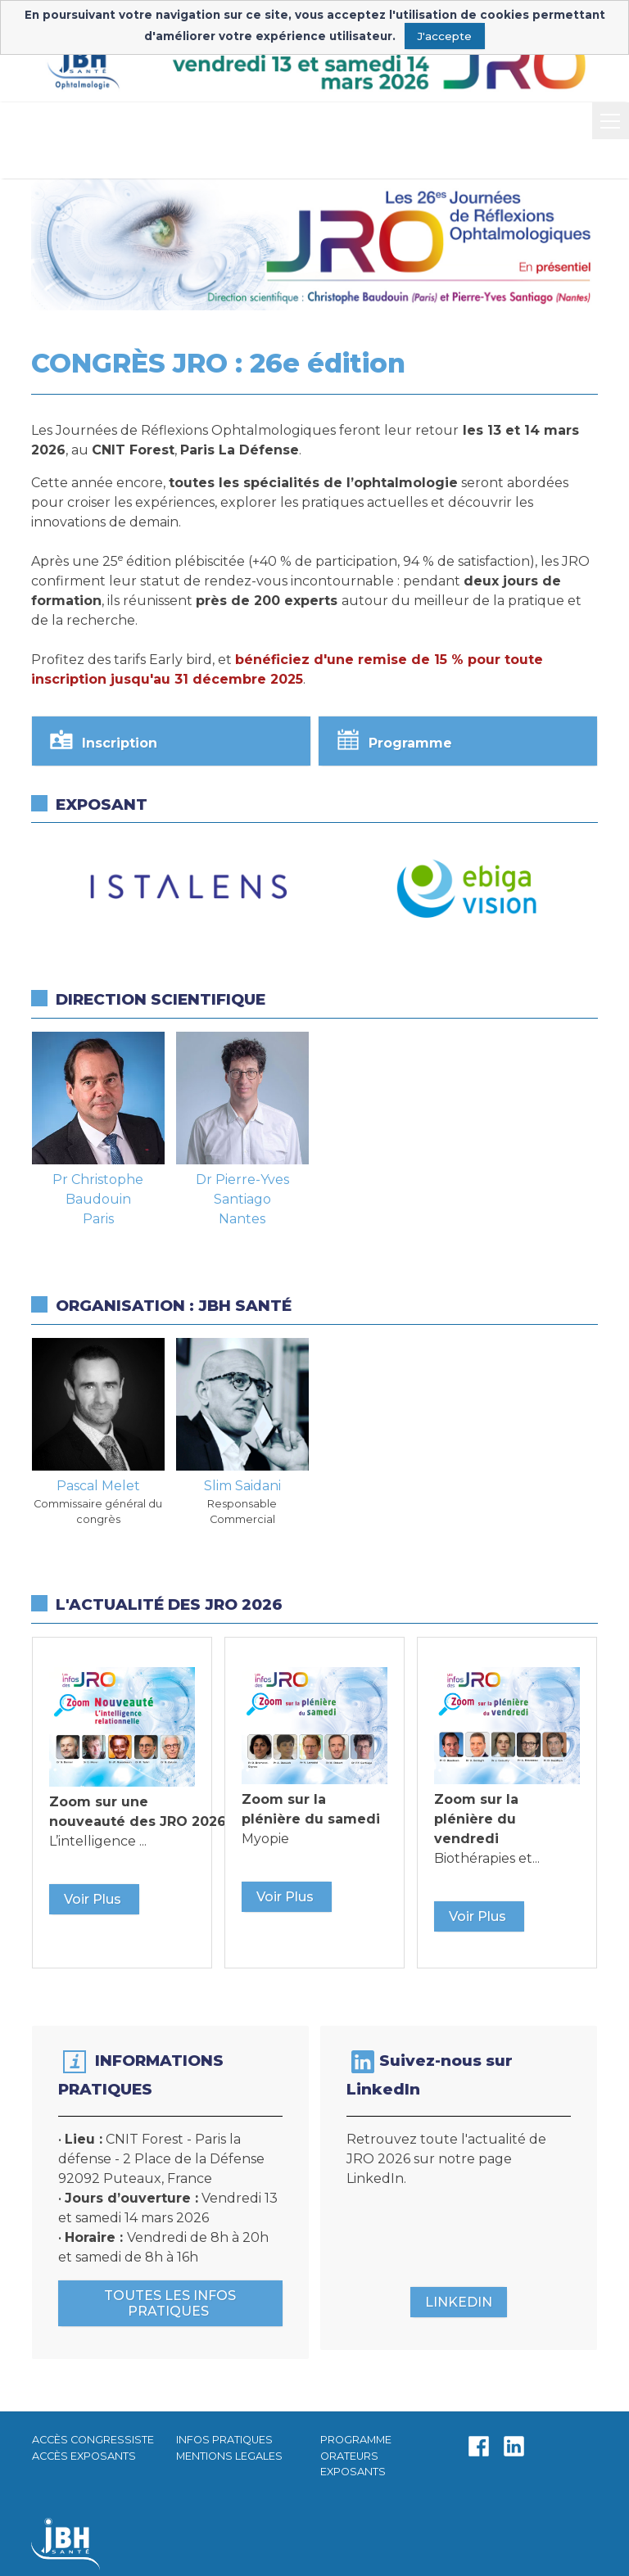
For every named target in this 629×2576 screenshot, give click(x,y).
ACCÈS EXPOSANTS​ (84, 2456)
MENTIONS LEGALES (229, 2456)
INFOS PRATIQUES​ (224, 2440)
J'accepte (444, 36)
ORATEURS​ (349, 2456)
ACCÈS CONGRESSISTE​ (93, 2440)
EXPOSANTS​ (353, 2471)
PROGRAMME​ (355, 2440)
